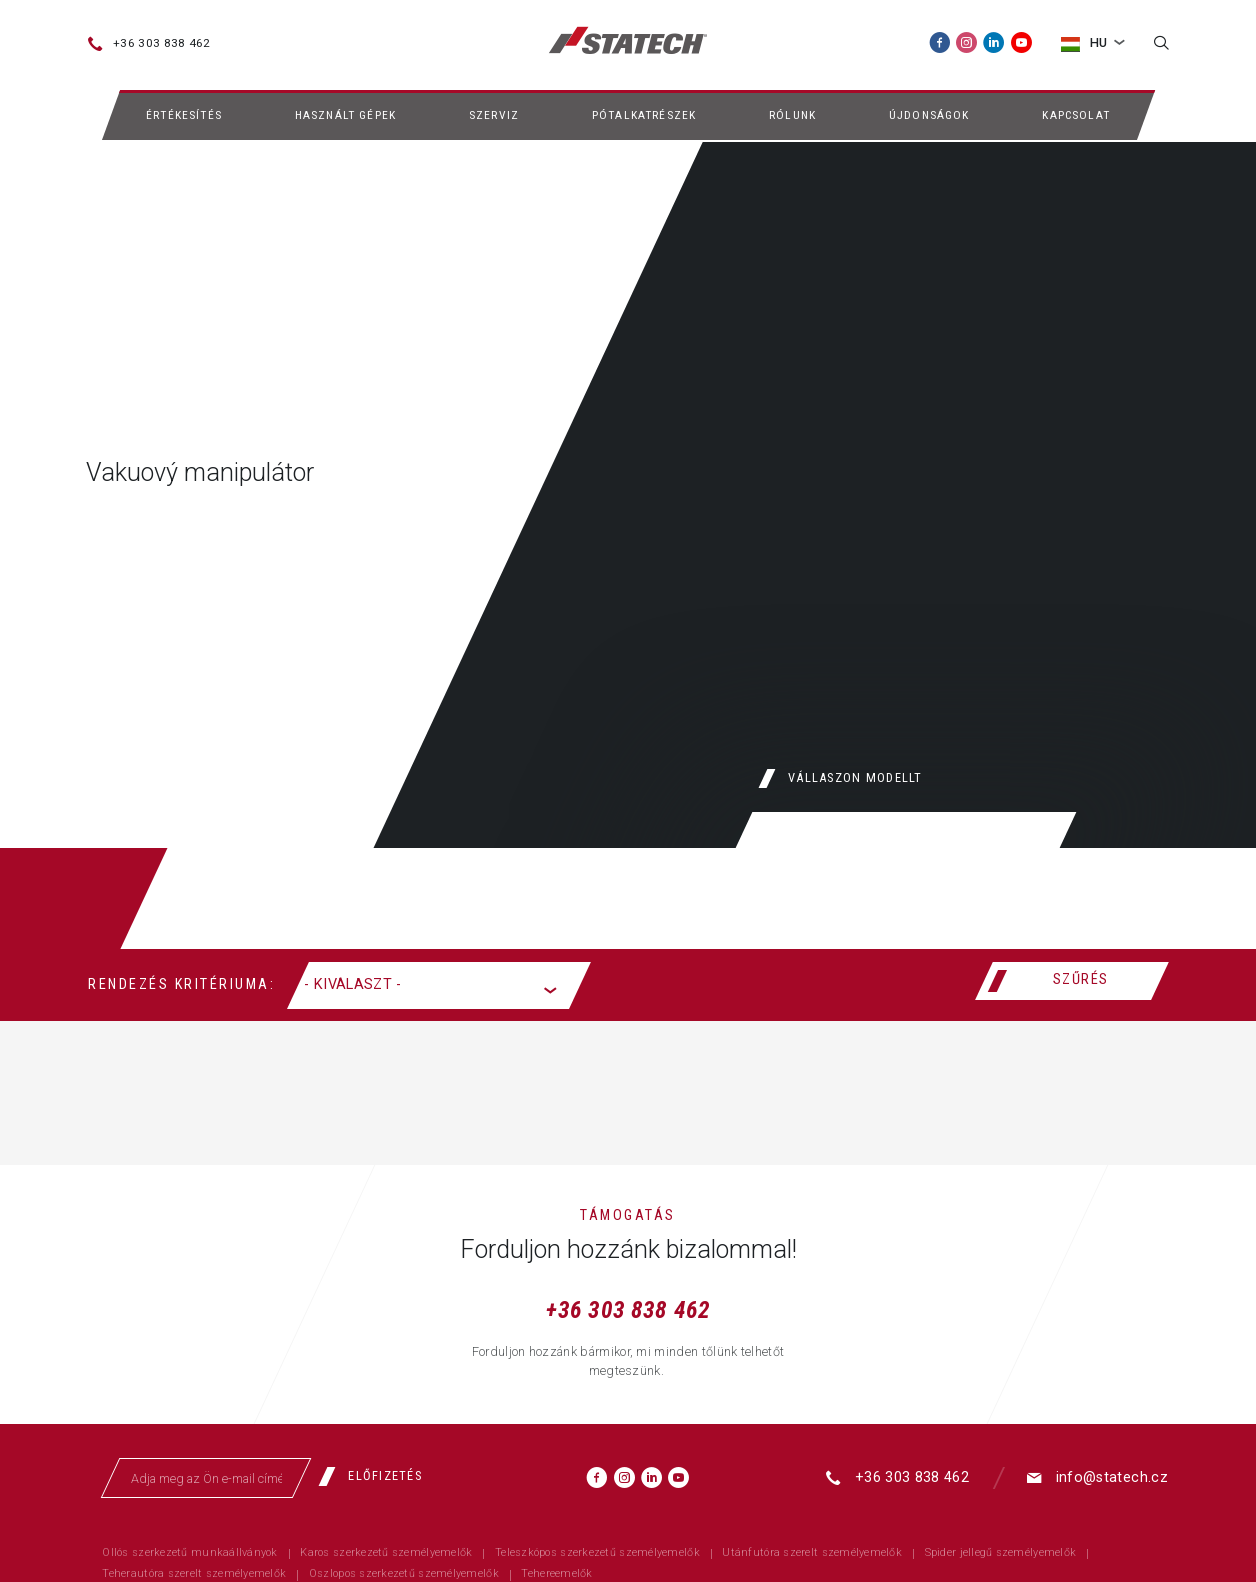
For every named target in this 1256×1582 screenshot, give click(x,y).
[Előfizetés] (377, 1476)
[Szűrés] (1071, 981)
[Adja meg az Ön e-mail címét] (207, 1478)
